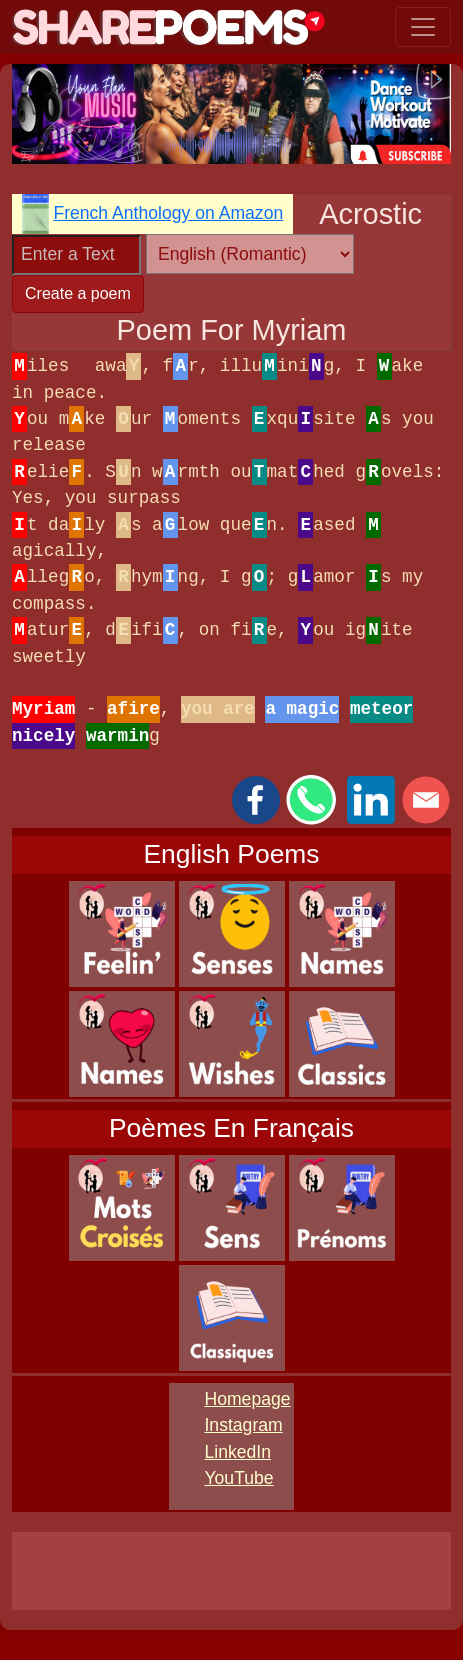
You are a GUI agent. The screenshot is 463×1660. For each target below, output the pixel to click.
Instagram (243, 1425)
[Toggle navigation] (423, 27)
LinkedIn (237, 1452)
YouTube (238, 1478)
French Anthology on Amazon (168, 213)
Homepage (247, 1399)
